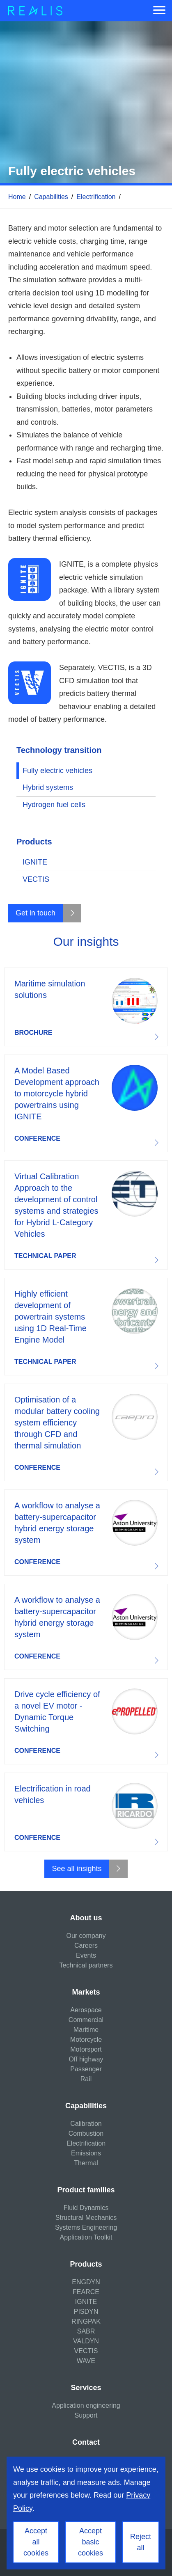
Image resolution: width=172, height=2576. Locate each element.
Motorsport (85, 2049)
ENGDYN (86, 2282)
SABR (86, 2331)
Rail (86, 2078)
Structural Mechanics (86, 2217)
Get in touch (35, 913)
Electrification (95, 196)
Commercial (86, 2019)
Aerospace (86, 2009)
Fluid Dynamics (86, 2207)
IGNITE (35, 862)
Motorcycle (86, 2039)
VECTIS (36, 879)
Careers (86, 1945)
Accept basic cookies (90, 2542)
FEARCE (86, 2291)
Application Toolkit (86, 2237)
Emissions (86, 2153)
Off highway (86, 2059)
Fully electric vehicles (57, 770)
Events (86, 1955)
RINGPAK (86, 2321)
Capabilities (51, 196)
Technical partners (86, 1965)
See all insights (76, 1869)
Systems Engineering (86, 2227)
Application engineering (86, 2405)
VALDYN (86, 2341)
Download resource (86, 1007)
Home (17, 196)
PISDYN (86, 2311)
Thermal (86, 2163)
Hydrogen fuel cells (54, 805)
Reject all (140, 2542)
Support (85, 2415)
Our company (85, 1935)
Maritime (86, 2029)
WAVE (86, 2360)
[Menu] (159, 10)
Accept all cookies (35, 2542)
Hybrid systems (48, 787)
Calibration (85, 2123)
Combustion (86, 2133)
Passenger (86, 2069)
